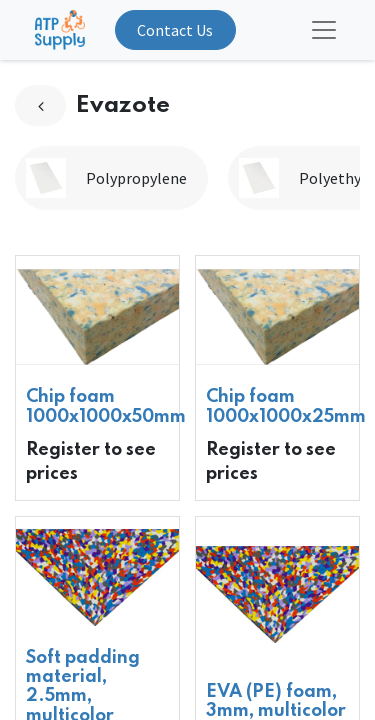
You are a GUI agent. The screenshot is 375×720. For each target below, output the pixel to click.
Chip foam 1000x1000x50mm (106, 406)
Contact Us (175, 30)
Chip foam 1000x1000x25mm (286, 406)
